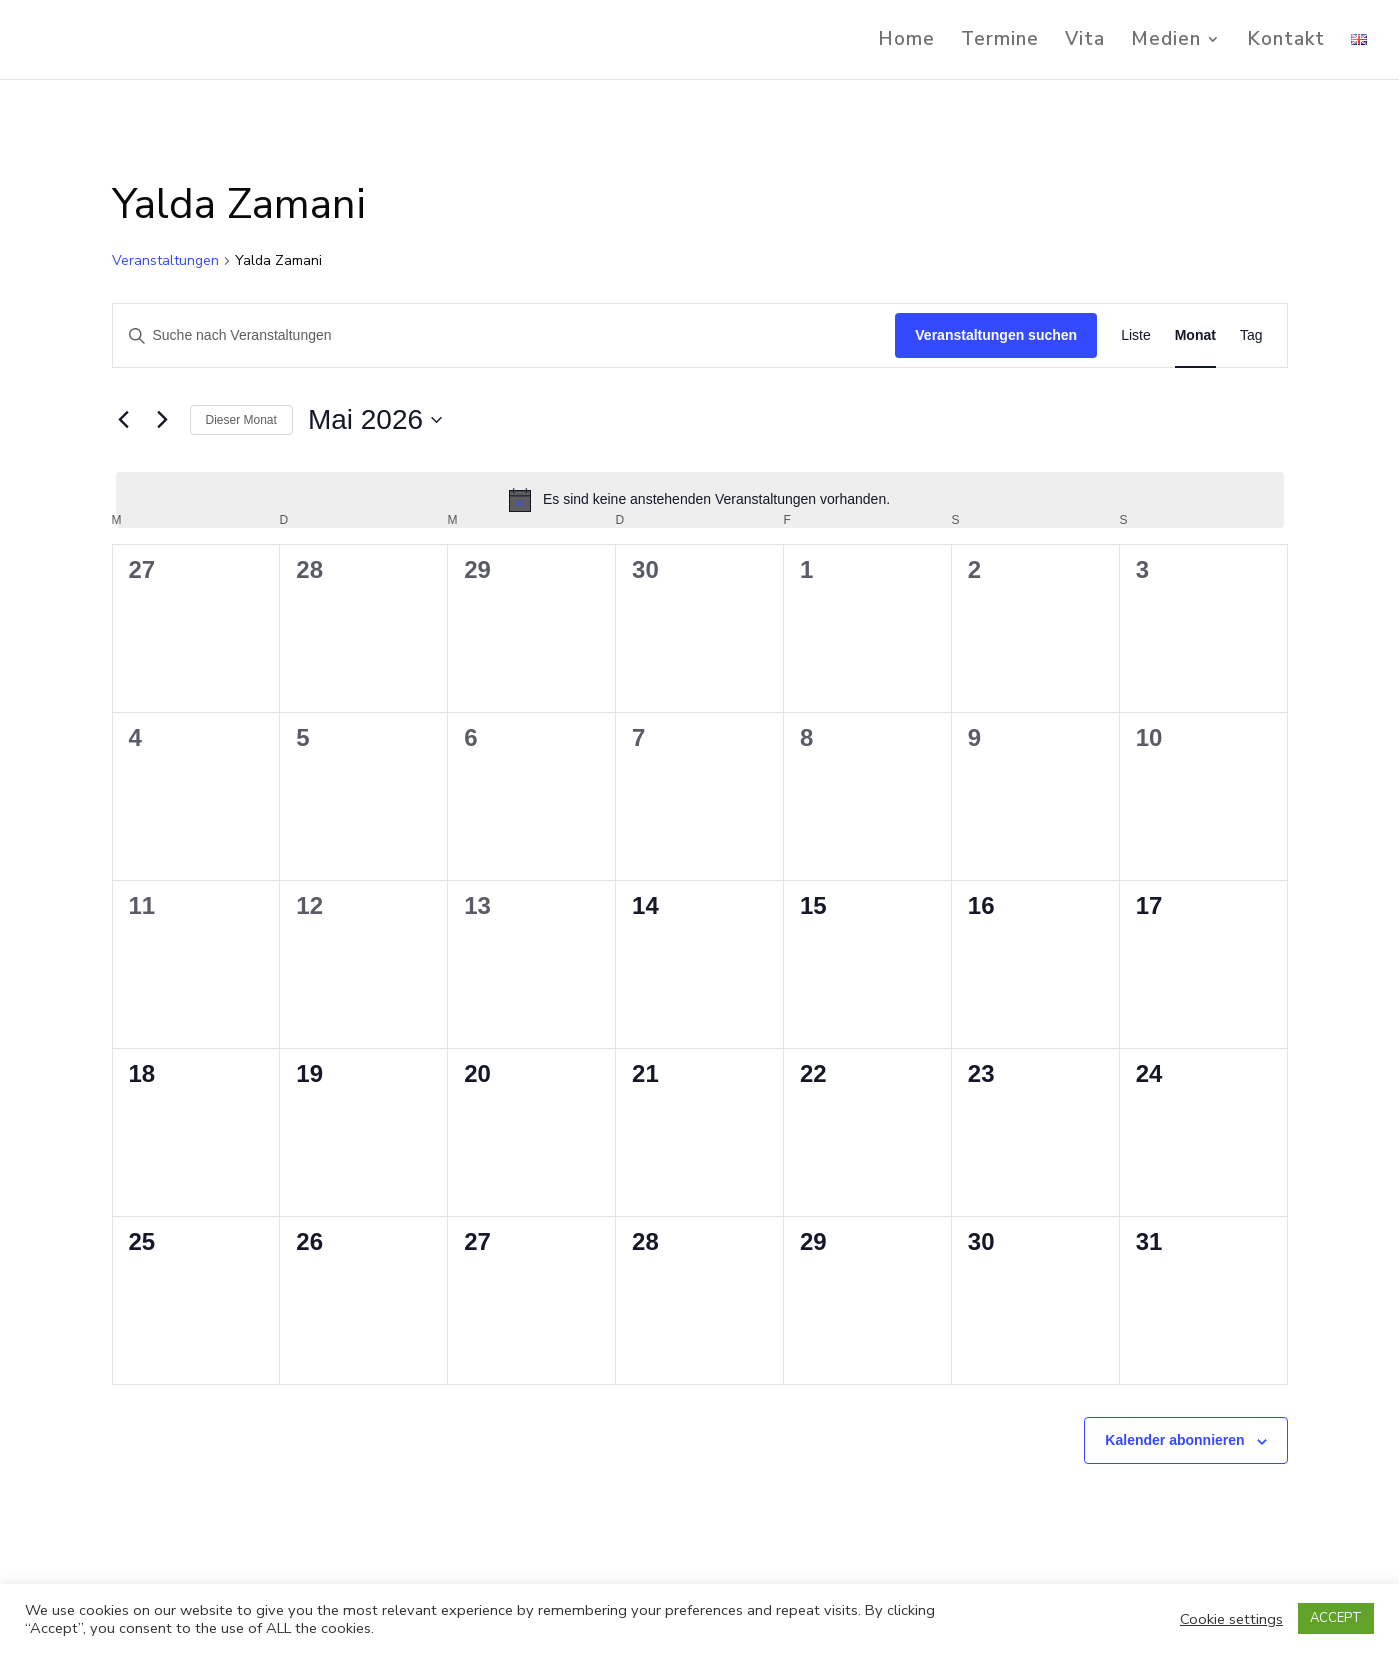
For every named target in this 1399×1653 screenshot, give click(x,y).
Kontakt (1286, 42)
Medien (1166, 42)
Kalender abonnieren (1174, 1440)
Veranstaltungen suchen (996, 335)
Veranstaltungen (165, 260)
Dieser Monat (241, 420)
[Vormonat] (124, 420)
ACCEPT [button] (1336, 1618)
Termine (1000, 42)
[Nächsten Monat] (163, 420)
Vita (1085, 42)
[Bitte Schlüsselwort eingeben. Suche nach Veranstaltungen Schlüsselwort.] (504, 335)
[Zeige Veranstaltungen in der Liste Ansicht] (1136, 335)
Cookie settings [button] (1231, 1619)
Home (906, 42)
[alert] (700, 500)
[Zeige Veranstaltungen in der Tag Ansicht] (1251, 335)
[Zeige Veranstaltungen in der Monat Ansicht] (1195, 335)
